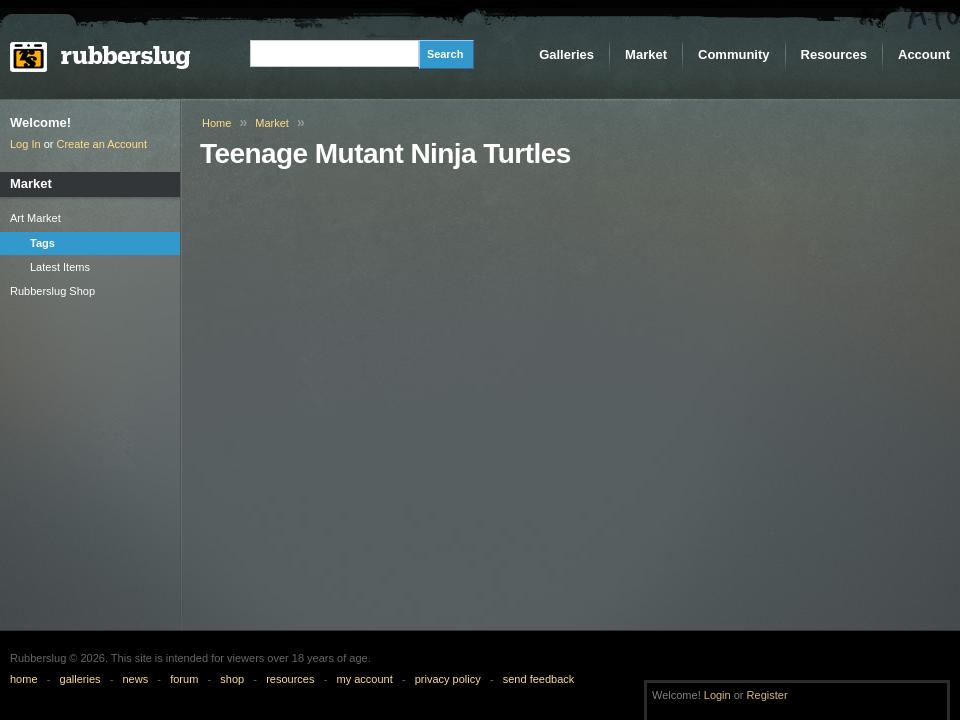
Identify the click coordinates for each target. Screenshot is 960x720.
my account (364, 679)
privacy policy (448, 679)
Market (646, 54)
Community (734, 54)
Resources (834, 54)
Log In (25, 144)
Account (924, 54)
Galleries (566, 54)
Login (717, 695)
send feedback (539, 679)
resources (290, 679)
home (24, 679)
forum (184, 679)
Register (767, 695)
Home (216, 123)
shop (232, 679)
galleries (80, 679)
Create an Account (102, 144)
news (136, 679)
